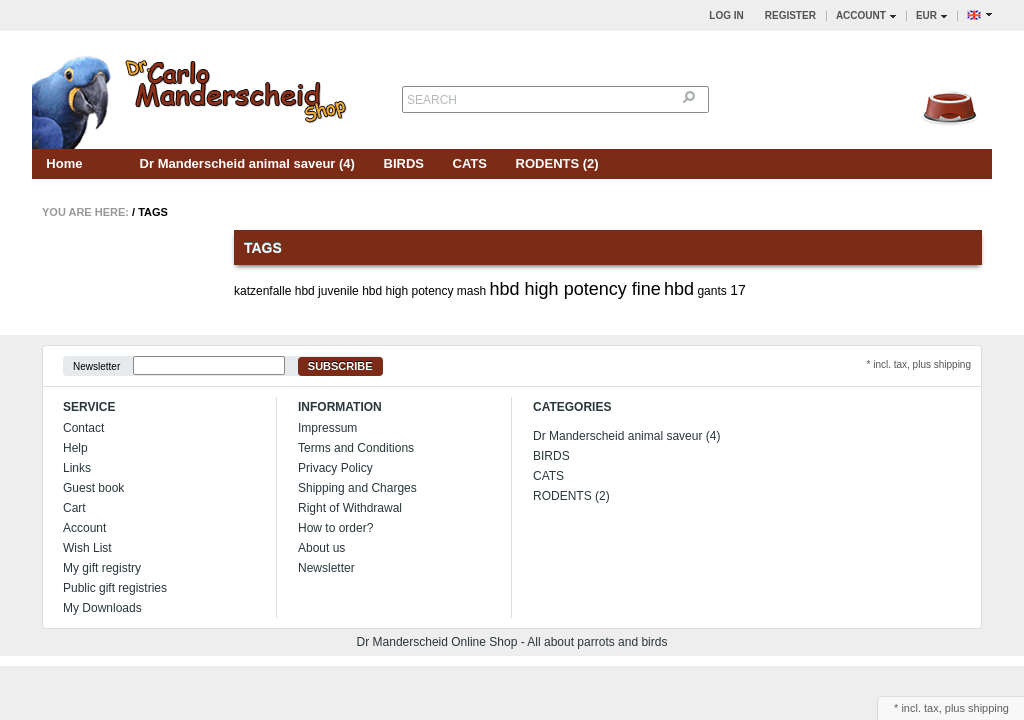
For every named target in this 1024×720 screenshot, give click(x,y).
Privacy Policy (335, 468)
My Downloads (102, 608)
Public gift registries (115, 588)
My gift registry (102, 568)
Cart (74, 508)
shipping (988, 708)
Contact (83, 428)
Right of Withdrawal (350, 508)
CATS (470, 163)
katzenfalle (262, 291)
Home (64, 163)
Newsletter (96, 366)
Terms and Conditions (356, 448)
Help (75, 448)
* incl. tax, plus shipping (918, 364)
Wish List (87, 548)
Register (790, 15)
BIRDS (404, 163)
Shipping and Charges (357, 488)
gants (711, 291)
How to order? (335, 528)
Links (77, 468)
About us (321, 548)
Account (84, 528)
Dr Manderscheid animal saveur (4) (247, 163)
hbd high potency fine (575, 289)
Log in (726, 15)
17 (738, 290)
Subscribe (340, 366)
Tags (153, 212)
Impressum (327, 428)
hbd (679, 289)
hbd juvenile (327, 291)
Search (432, 100)
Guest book (93, 488)
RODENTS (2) (557, 163)
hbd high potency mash (424, 291)
